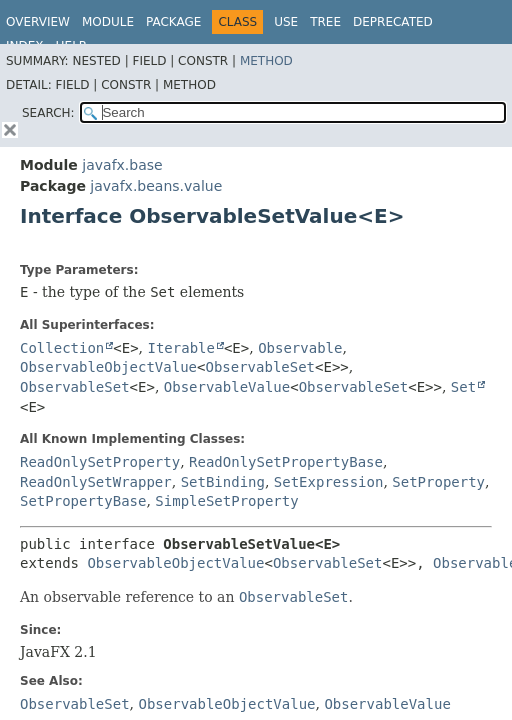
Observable (300, 348)
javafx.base (122, 165)
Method (266, 61)
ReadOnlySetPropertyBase (286, 462)
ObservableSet (260, 367)
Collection (62, 348)
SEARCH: (48, 113)
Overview (38, 22)
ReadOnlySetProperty (100, 462)
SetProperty (438, 482)
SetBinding (223, 482)
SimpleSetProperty (226, 501)
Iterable (181, 348)
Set (463, 387)
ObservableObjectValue (108, 367)
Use (286, 22)
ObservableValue (227, 387)
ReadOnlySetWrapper (96, 482)
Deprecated (393, 22)
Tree (325, 22)
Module (108, 22)
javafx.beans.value (156, 186)
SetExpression (329, 482)
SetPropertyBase (83, 501)
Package (173, 22)
